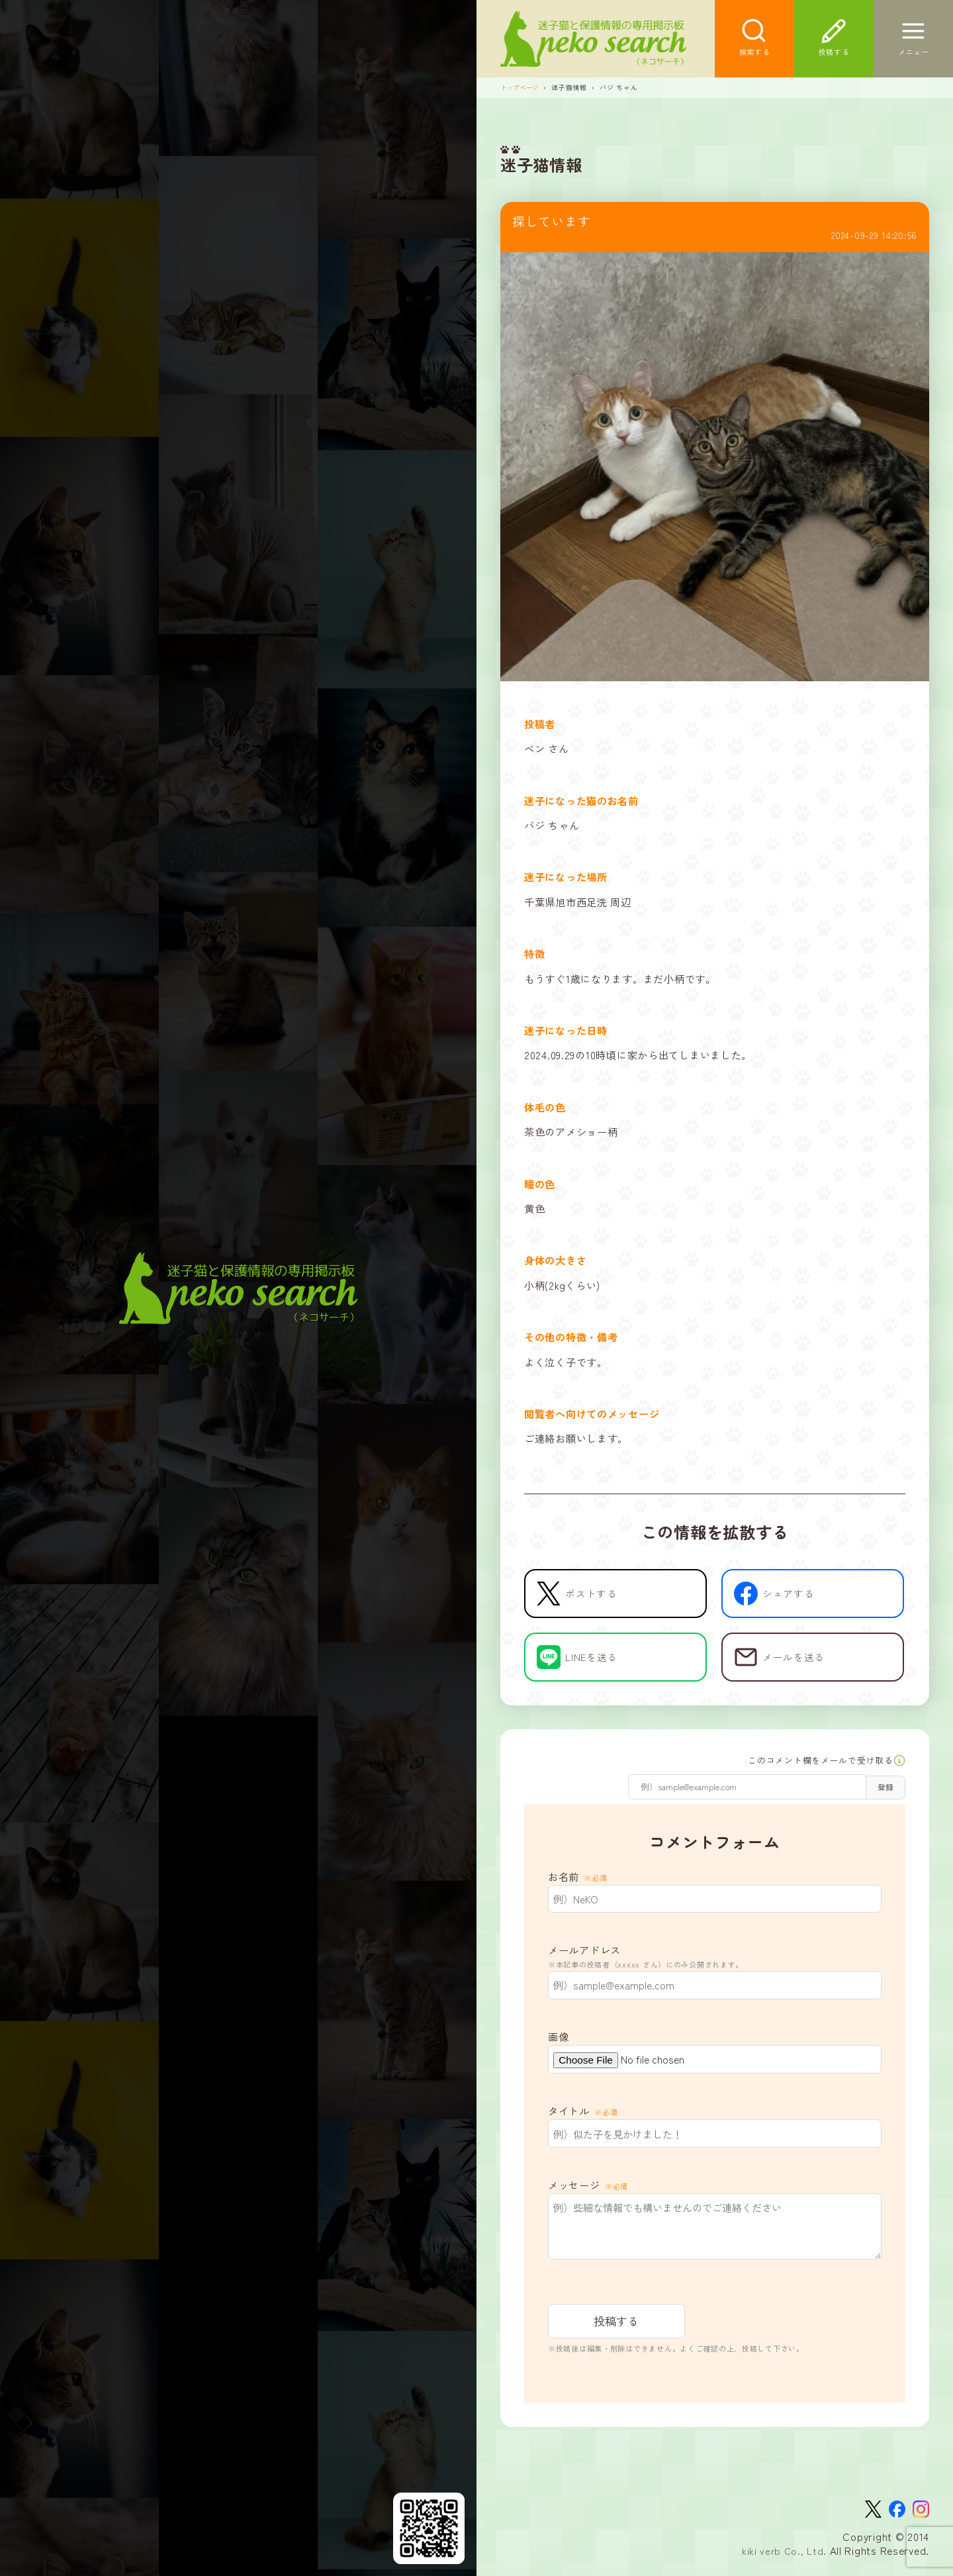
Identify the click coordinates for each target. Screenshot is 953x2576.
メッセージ (588, 2188)
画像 (558, 2040)
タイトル (582, 2115)
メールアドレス (715, 1960)
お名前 (578, 1880)
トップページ (521, 89)
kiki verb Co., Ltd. (783, 2557)
